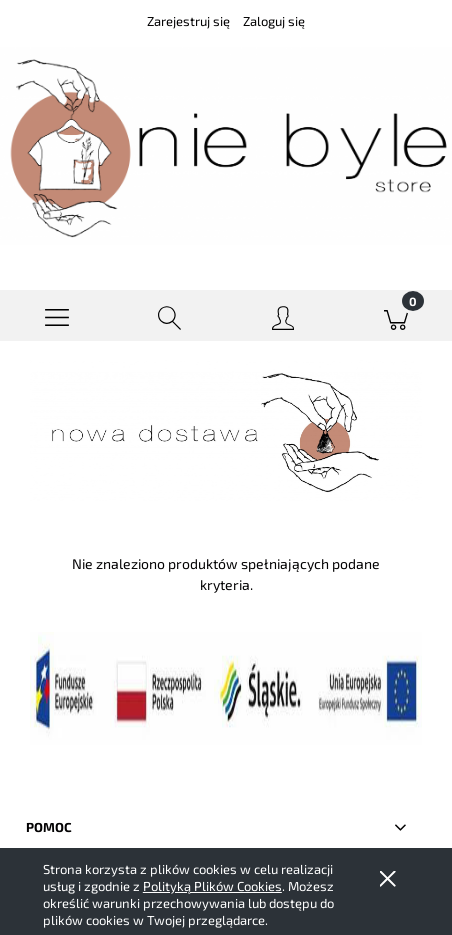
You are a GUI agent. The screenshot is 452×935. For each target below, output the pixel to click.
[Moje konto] (282, 319)
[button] (56, 316)
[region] (226, 431)
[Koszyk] (395, 316)
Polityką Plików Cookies (212, 886)
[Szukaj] (169, 316)
